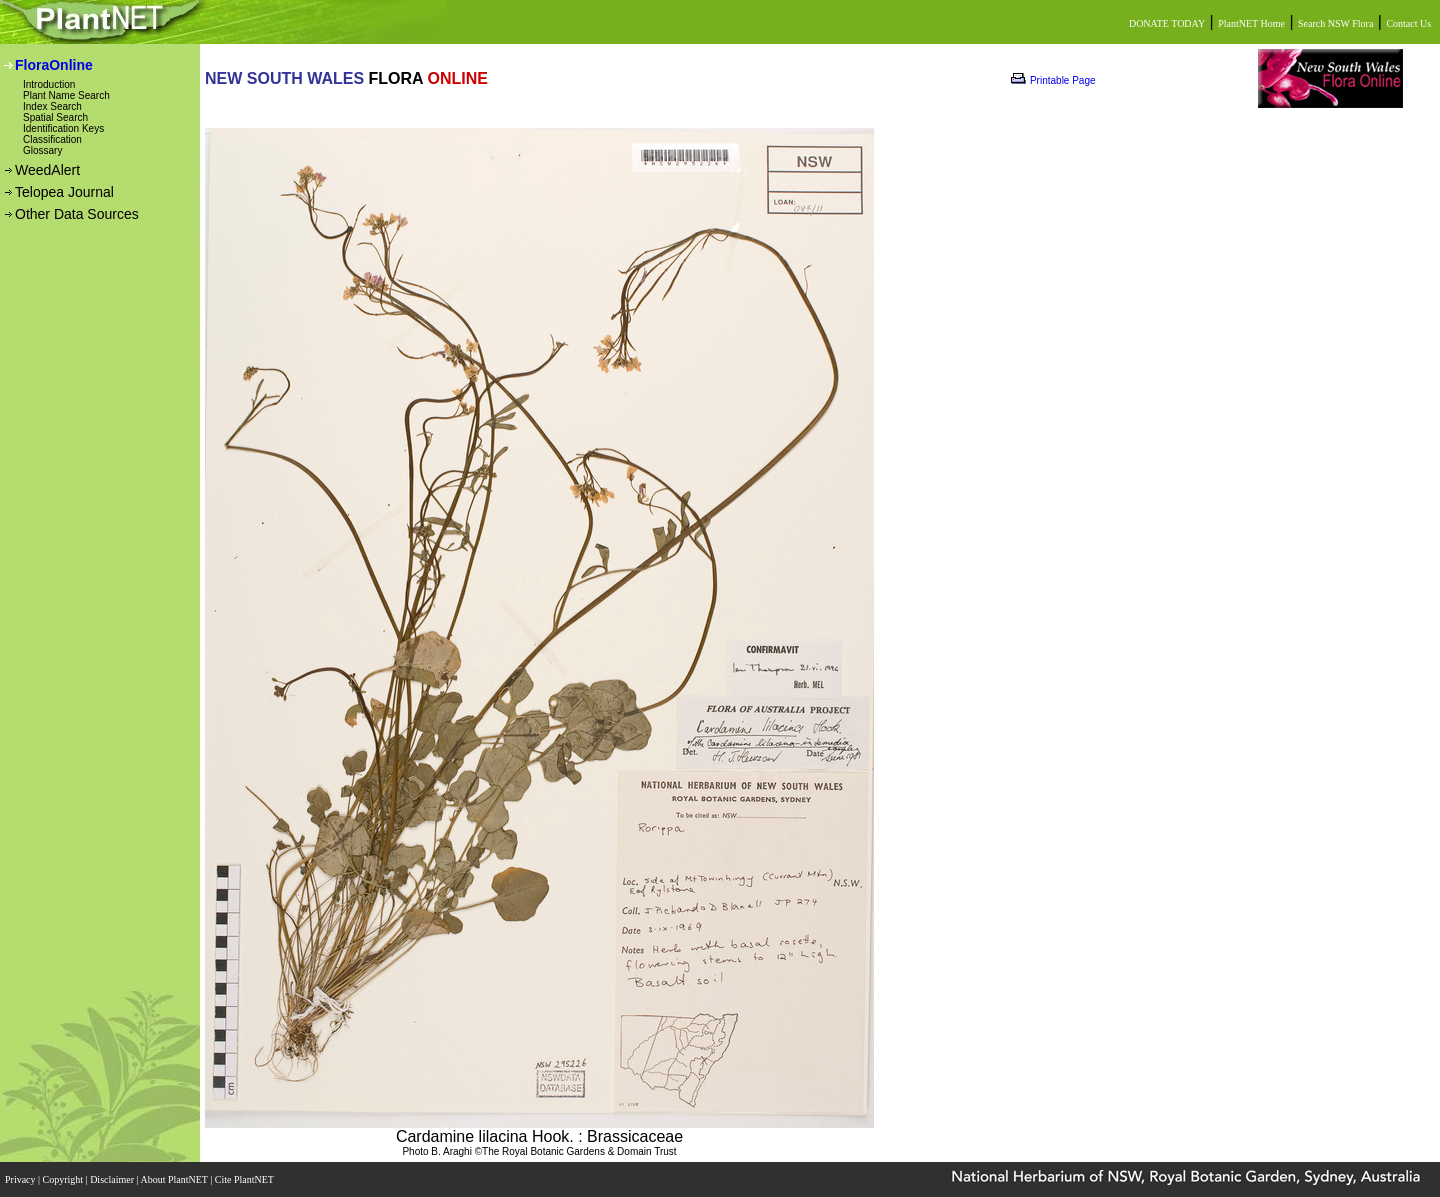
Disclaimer (113, 1179)
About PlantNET (175, 1179)
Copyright (64, 1179)
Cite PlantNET (245, 1179)
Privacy (21, 1179)
